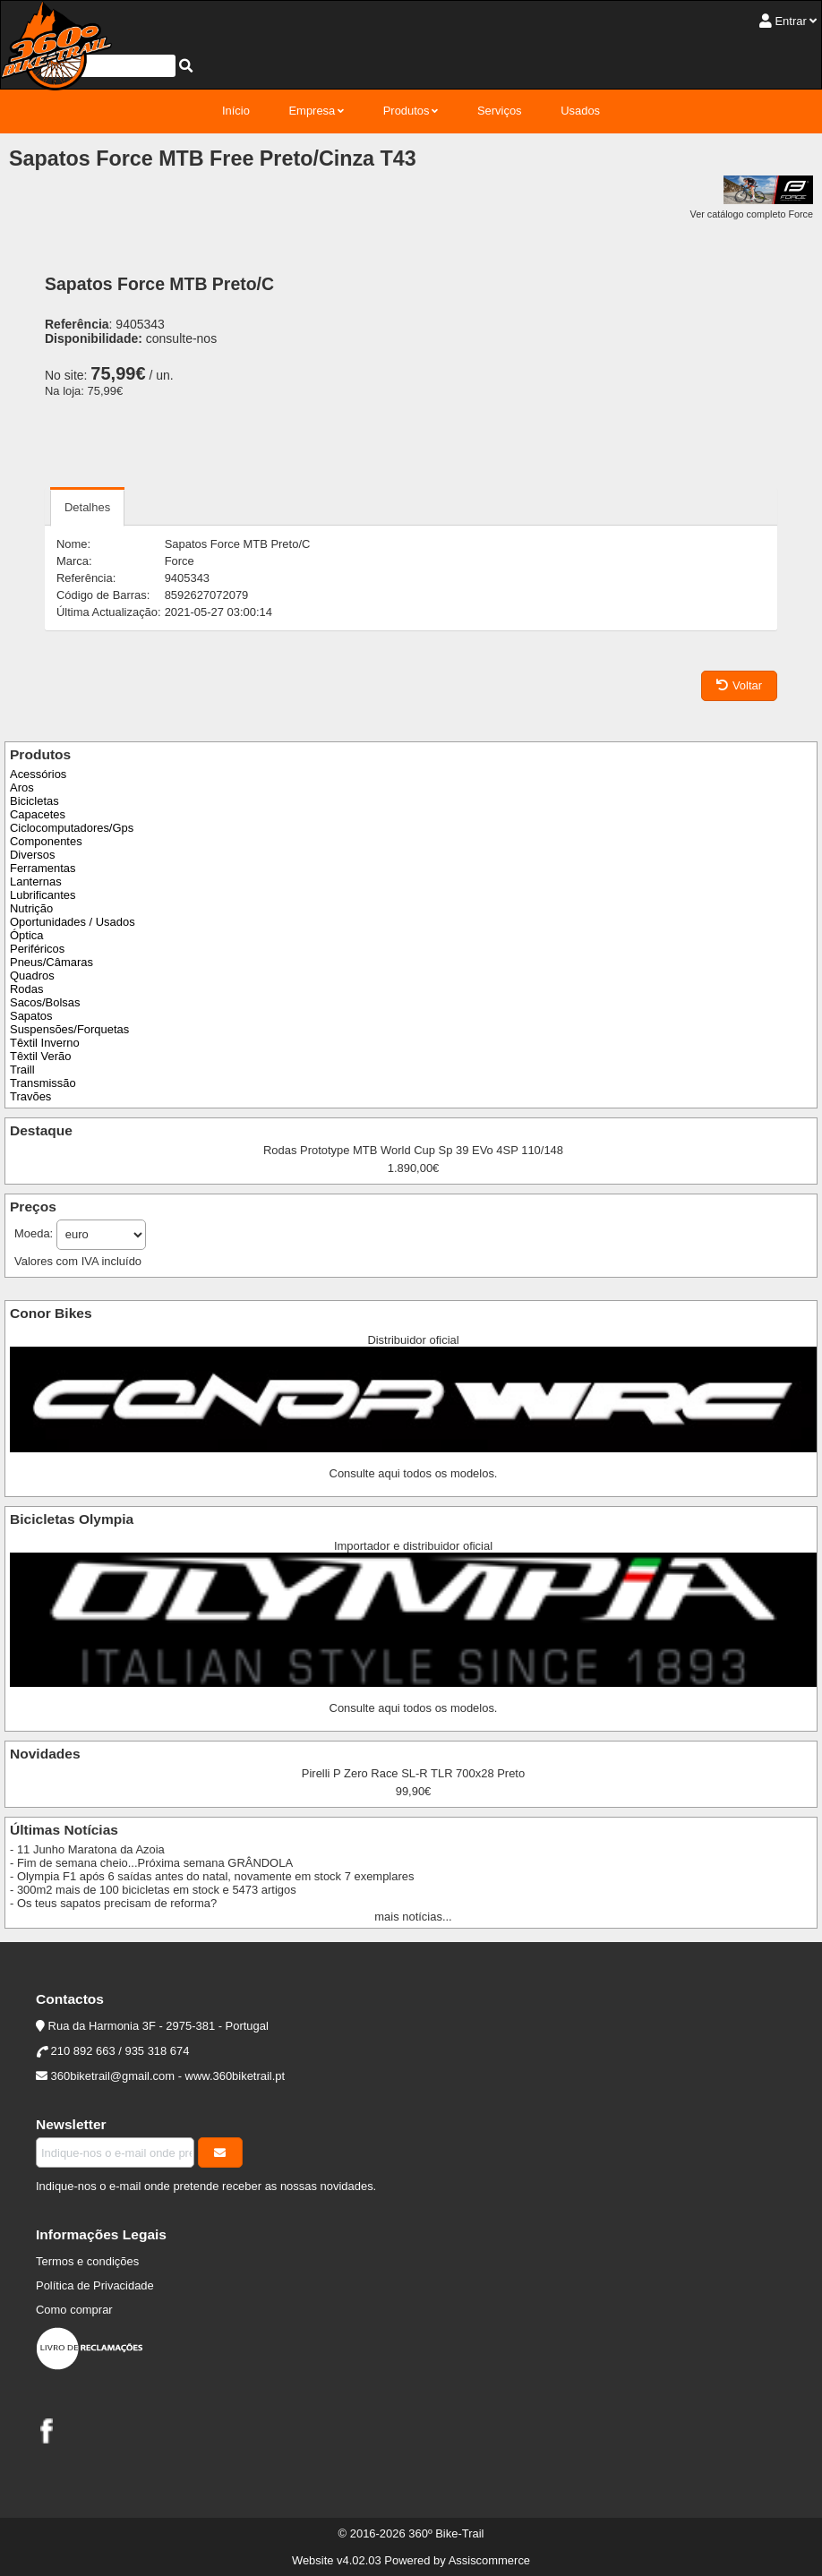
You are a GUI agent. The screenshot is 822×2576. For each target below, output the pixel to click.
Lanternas (36, 881)
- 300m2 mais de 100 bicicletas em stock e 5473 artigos (153, 1889)
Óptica (26, 935)
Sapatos (31, 1016)
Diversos (32, 854)
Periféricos (37, 948)
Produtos (406, 110)
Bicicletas (34, 801)
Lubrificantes (42, 895)
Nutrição (31, 908)
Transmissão (43, 1083)
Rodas (26, 989)
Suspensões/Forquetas (69, 1029)
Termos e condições (87, 2261)
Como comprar (74, 2309)
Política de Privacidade (95, 2285)
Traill (22, 1069)
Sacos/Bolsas (45, 1002)
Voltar (739, 685)
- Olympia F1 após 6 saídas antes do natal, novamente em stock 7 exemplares (212, 1876)
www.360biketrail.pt (235, 2076)
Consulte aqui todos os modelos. (414, 1473)
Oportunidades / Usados (72, 922)
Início (236, 110)
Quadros (32, 975)
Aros (22, 787)
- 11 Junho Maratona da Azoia (87, 1849)
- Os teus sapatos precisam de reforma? (113, 1903)
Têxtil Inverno (45, 1042)
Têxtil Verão (40, 1056)
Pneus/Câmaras (51, 962)
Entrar (790, 21)
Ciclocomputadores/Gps (71, 827)
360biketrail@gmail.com (113, 2076)
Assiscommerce (489, 2560)
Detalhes (87, 507)
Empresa (311, 110)
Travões (30, 1096)
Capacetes (37, 814)
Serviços (499, 110)
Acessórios (38, 774)
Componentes (46, 841)
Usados (580, 110)
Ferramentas (42, 868)
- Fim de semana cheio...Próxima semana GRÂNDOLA (151, 1863)
